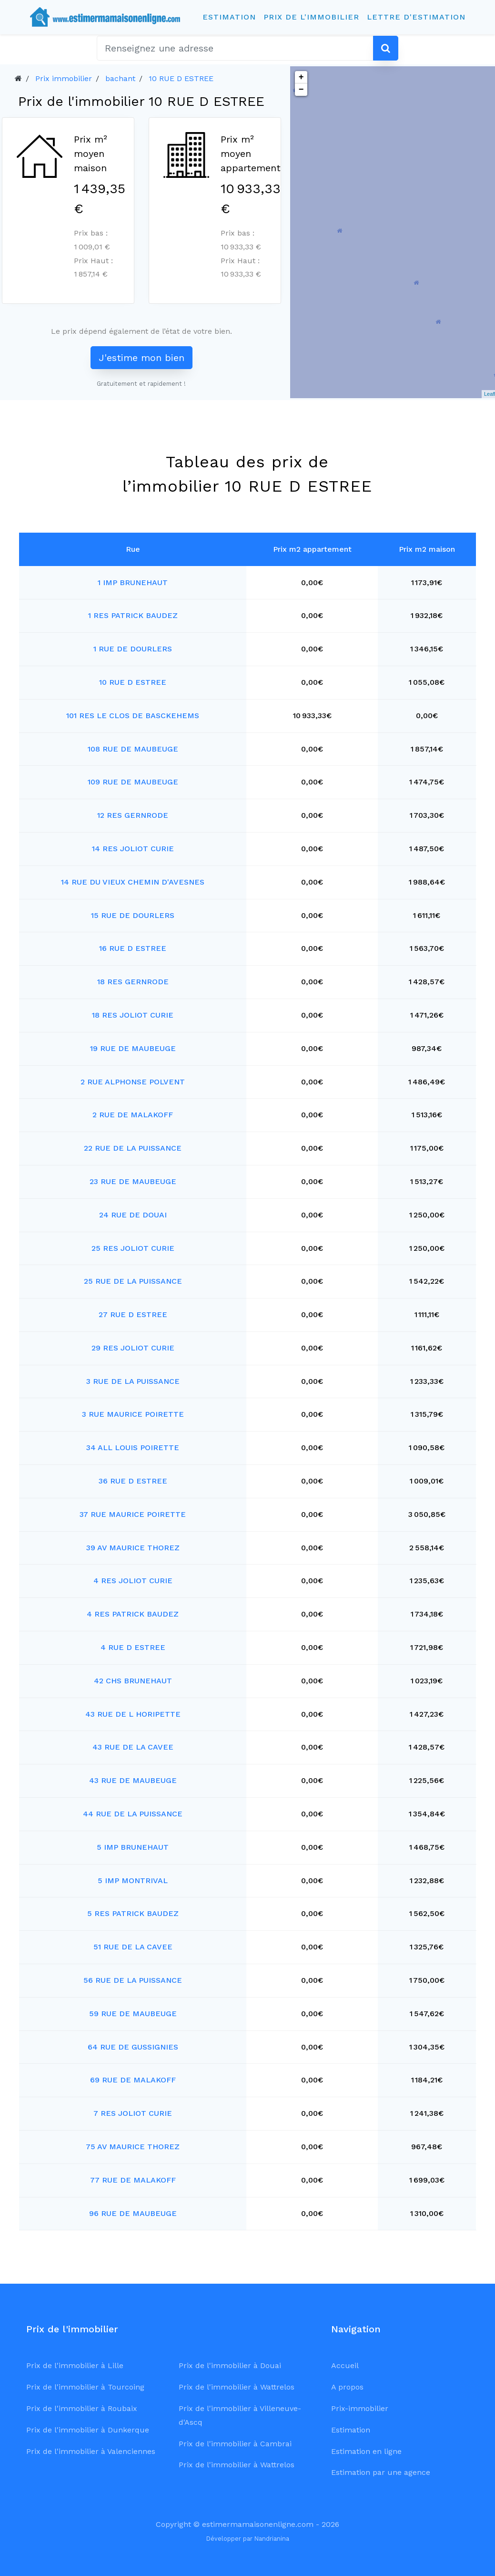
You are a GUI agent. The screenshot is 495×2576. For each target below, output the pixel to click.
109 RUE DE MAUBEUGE (133, 781)
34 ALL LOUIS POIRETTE (132, 1447)
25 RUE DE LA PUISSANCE (133, 1281)
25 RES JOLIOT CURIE (132, 1248)
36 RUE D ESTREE (133, 1480)
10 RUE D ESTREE (181, 78)
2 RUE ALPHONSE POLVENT (133, 1081)
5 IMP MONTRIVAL (133, 1880)
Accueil (345, 2365)
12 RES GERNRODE (132, 815)
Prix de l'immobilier (311, 16)
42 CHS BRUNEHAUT (133, 1680)
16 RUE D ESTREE (132, 948)
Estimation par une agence (380, 2472)
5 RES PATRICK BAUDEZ (133, 1913)
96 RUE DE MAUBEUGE (133, 2213)
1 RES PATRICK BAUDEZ (133, 615)
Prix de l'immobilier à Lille (74, 2365)
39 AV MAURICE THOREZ (133, 1547)
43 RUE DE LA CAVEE (132, 1747)
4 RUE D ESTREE (133, 1647)
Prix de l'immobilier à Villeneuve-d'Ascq (240, 2415)
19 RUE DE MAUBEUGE (133, 1048)
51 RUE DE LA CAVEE (132, 1946)
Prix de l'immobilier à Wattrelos (236, 2386)
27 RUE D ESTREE (133, 1314)
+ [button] (301, 77)
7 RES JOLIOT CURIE (132, 2113)
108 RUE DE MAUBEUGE (133, 748)
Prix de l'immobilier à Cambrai (235, 2443)
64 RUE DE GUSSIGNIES (133, 2046)
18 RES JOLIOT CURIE (132, 1015)
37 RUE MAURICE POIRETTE (133, 1514)
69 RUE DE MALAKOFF (133, 2079)
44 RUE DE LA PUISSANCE (132, 1813)
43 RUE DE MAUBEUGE (133, 1780)
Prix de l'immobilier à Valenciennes (90, 2451)
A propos (347, 2386)
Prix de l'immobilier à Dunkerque (87, 2429)
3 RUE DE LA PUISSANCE (133, 1381)
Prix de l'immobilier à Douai (230, 2365)
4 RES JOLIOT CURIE (132, 1580)
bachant (120, 78)
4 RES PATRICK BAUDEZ (133, 1613)
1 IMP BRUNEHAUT (133, 582)
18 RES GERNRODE (133, 981)
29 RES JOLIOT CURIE (132, 1347)
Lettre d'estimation (416, 16)
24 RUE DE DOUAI (133, 1214)
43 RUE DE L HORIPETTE (133, 1714)
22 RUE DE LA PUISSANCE (133, 1148)
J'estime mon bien (141, 357)
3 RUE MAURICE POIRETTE (133, 1414)
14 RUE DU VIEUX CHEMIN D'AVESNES (132, 881)
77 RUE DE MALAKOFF (133, 2179)
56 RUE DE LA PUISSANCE (132, 1980)
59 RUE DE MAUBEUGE (133, 2013)
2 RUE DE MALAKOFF (132, 1114)
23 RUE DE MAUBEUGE (133, 1181)
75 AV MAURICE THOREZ (133, 2146)
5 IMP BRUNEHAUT (133, 1847)
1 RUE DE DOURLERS (132, 648)
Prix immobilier (63, 78)
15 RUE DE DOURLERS (132, 915)
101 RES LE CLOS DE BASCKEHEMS (132, 715)
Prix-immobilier (359, 2408)
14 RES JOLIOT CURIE (133, 848)
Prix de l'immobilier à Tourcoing (85, 2386)
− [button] (301, 89)
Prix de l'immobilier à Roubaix (81, 2408)
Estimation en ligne (366, 2451)
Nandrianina (271, 2538)
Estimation (229, 16)
